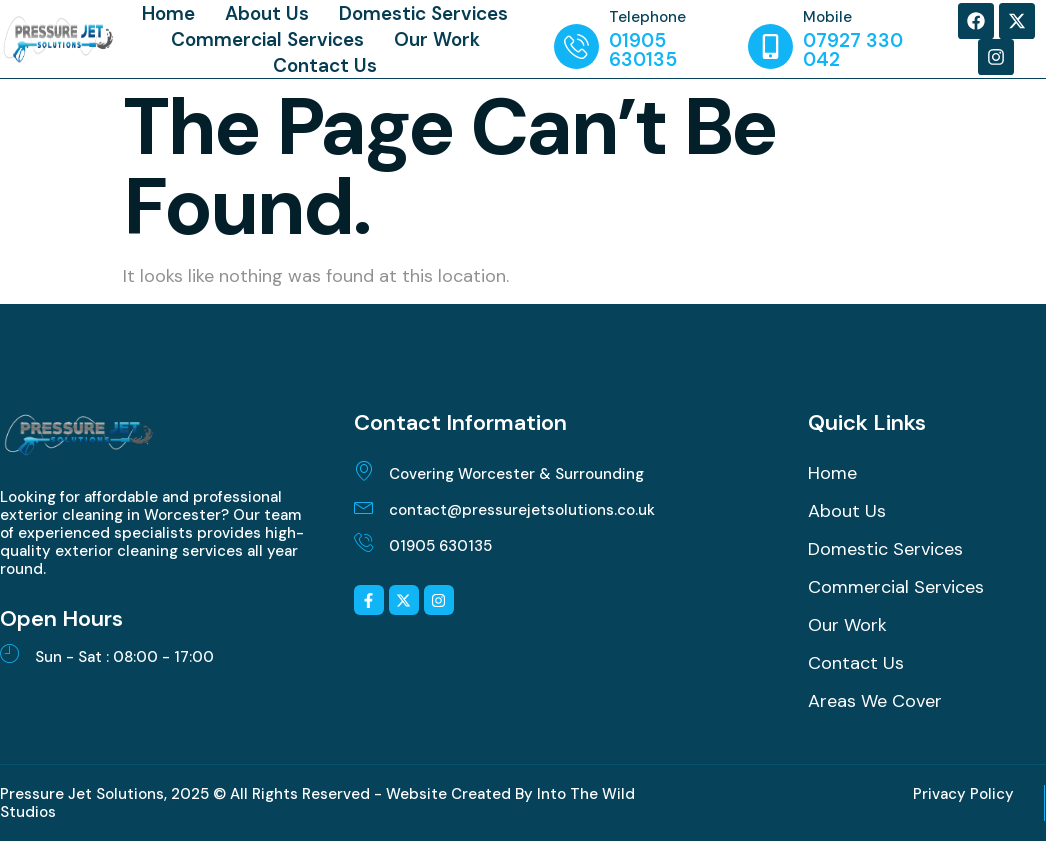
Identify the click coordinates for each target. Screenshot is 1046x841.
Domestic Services (423, 13)
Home (168, 13)
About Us (267, 13)
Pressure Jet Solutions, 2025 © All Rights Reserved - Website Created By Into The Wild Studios (317, 803)
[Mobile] (770, 46)
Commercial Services (267, 39)
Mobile (827, 17)
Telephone (647, 17)
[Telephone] (576, 46)
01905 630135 (440, 546)
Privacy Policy (963, 794)
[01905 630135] (364, 542)
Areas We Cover (875, 701)
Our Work (437, 39)
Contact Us (325, 65)
